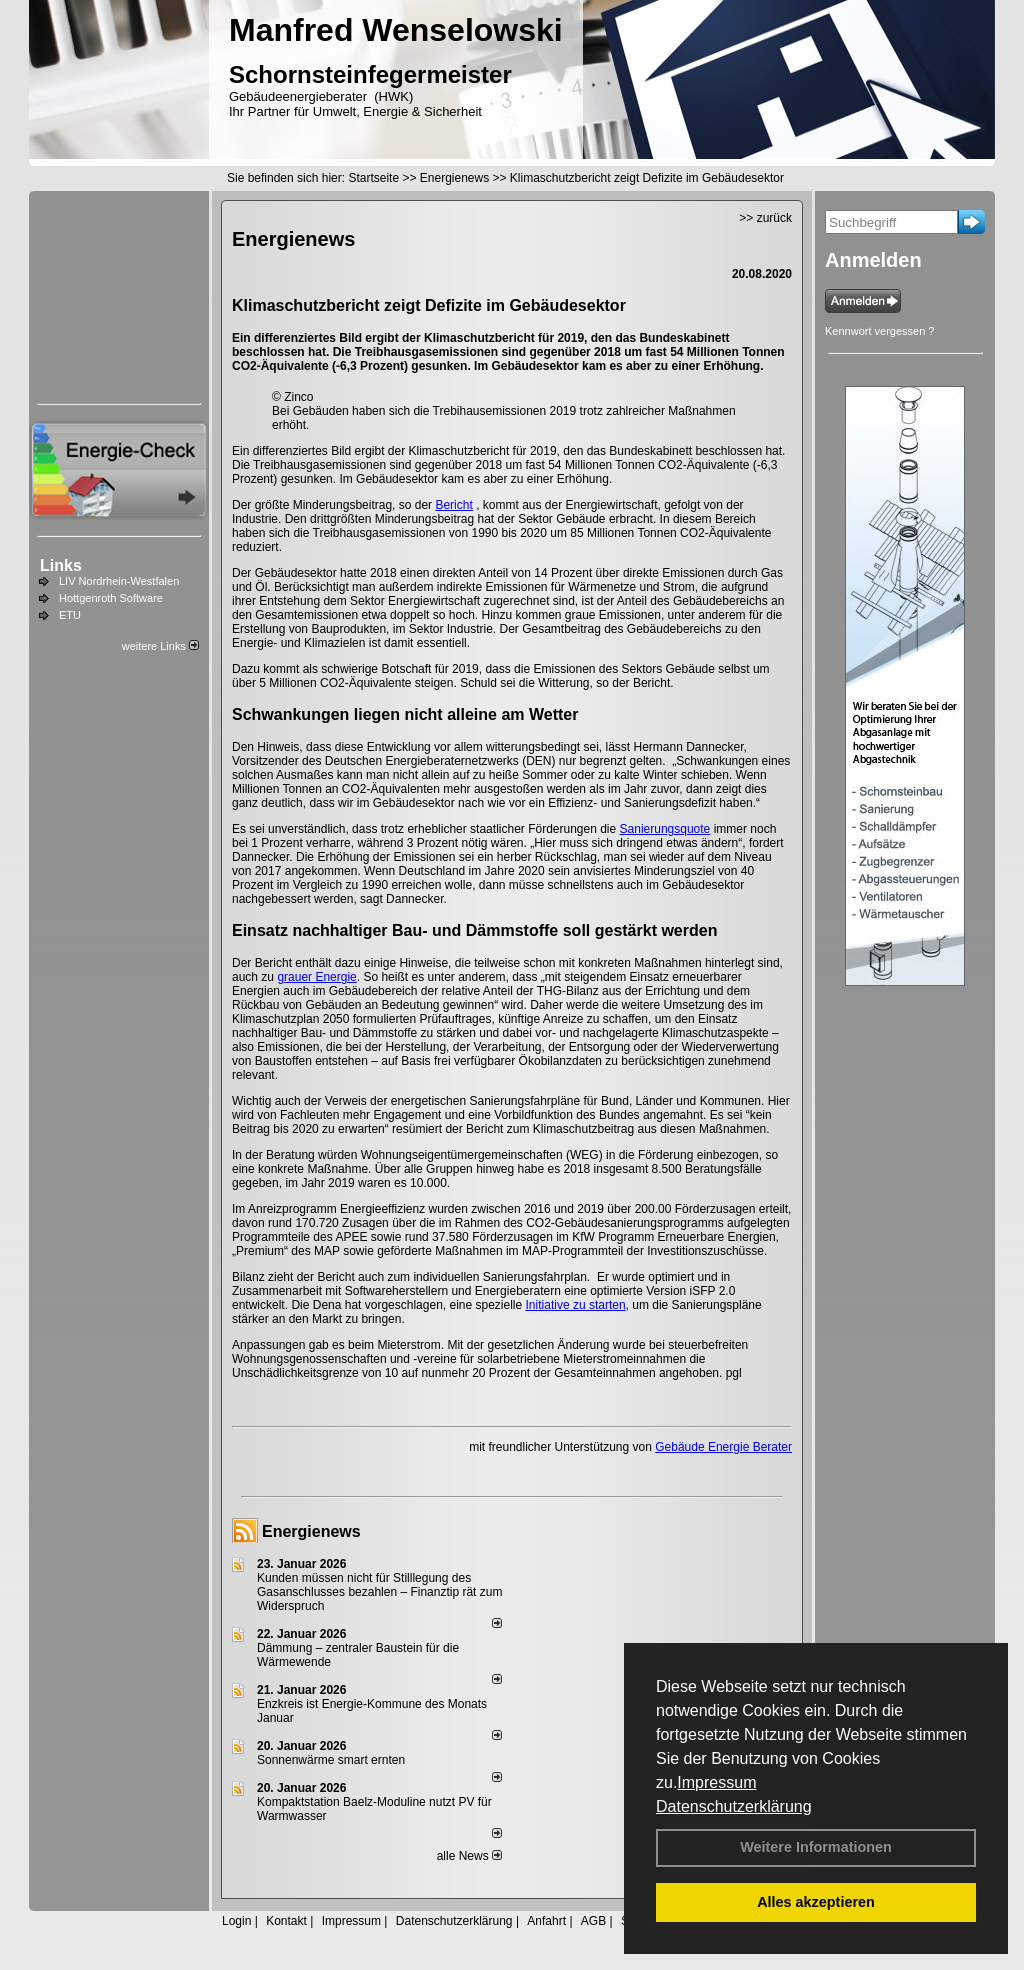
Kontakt (286, 1921)
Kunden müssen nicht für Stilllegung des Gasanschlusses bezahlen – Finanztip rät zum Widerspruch (379, 1592)
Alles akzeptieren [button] (816, 1902)
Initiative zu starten (576, 1305)
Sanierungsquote (665, 829)
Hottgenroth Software (111, 598)
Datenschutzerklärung (734, 1806)
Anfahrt (546, 1921)
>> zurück (765, 218)
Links (61, 565)
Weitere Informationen (816, 1847)
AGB (593, 1921)
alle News (469, 1856)
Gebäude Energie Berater (723, 1447)
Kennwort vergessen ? (879, 331)
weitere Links (160, 646)
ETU (70, 615)
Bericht (453, 505)
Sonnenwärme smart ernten (331, 1760)
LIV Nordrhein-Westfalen (119, 581)
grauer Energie (316, 977)
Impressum (716, 1782)
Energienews (311, 1531)
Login (236, 1921)
